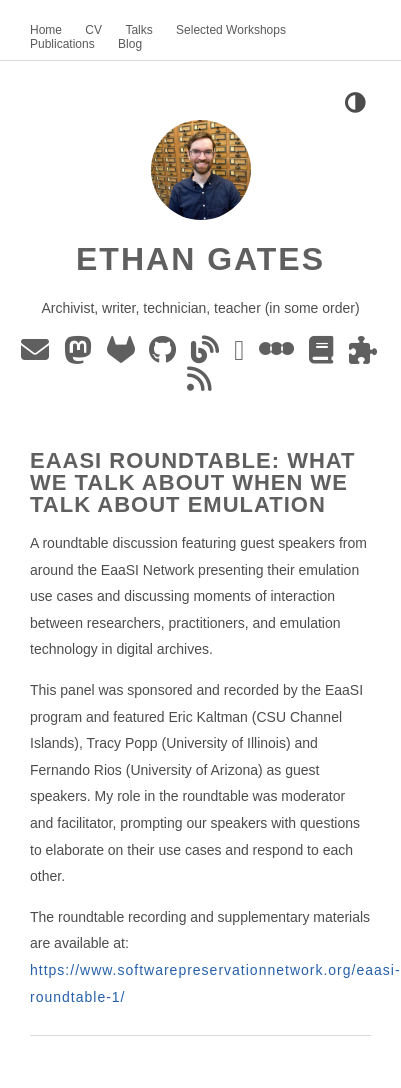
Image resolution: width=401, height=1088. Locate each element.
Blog (130, 44)
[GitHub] (166, 355)
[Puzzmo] (364, 355)
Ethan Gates (200, 259)
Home (46, 30)
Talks (138, 30)
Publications (62, 44)
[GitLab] (124, 355)
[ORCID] (242, 355)
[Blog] (208, 355)
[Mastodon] (81, 355)
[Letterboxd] (280, 355)
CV (93, 30)
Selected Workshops (231, 30)
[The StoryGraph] (325, 355)
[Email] (38, 355)
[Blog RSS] (201, 384)
